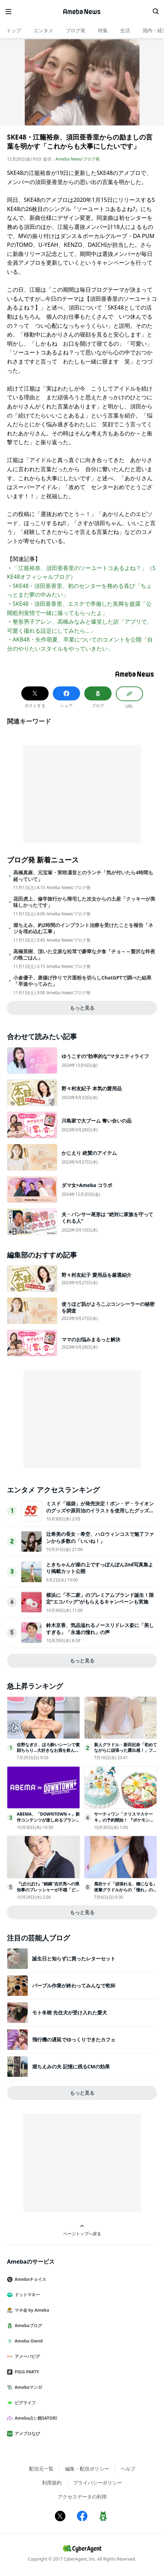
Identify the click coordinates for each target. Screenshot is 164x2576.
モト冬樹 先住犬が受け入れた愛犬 (69, 2012)
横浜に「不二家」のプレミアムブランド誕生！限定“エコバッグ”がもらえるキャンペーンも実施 (100, 1598)
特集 (103, 30)
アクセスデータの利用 (82, 2496)
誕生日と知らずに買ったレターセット (73, 1958)
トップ (13, 30)
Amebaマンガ (27, 2387)
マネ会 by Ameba (31, 2310)
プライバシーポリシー (97, 2482)
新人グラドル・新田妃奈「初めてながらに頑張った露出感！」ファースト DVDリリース (125, 1751)
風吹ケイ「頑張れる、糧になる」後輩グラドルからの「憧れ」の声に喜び (125, 1890)
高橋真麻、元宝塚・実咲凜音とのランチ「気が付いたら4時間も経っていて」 (83, 875)
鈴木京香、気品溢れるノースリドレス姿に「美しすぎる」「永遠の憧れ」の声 (100, 1628)
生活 (125, 30)
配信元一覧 (41, 2468)
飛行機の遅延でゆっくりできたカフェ (73, 2039)
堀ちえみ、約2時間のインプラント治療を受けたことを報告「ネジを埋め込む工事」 (83, 928)
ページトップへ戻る (82, 2230)
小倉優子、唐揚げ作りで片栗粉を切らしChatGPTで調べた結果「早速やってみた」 (82, 981)
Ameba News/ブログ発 (78, 159)
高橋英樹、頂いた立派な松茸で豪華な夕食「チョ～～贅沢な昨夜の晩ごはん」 (84, 954)
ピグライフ (24, 2403)
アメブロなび (26, 2433)
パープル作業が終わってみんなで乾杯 (73, 1985)
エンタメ (43, 30)
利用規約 (52, 2482)
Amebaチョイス (29, 2279)
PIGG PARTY (26, 2372)
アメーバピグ (26, 2356)
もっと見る (82, 1007)
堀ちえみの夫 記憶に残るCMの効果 (71, 2066)
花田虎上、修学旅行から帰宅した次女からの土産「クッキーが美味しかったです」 (84, 902)
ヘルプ (128, 2468)
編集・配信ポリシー (87, 2468)
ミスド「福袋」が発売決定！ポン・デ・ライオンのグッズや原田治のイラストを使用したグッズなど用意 (100, 1510)
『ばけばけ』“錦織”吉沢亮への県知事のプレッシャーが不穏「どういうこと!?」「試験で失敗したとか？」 (48, 1892)
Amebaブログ (27, 2325)
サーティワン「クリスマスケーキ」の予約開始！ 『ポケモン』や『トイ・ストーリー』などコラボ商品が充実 (125, 1823)
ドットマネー (26, 2295)
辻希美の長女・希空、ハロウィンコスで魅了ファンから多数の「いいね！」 (100, 1537)
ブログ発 (75, 30)
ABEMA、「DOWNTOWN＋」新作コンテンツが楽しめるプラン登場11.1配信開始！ (48, 1820)
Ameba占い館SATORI (35, 2418)
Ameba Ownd (27, 2341)
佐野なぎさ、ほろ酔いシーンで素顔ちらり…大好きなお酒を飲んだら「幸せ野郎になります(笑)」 (48, 1751)
